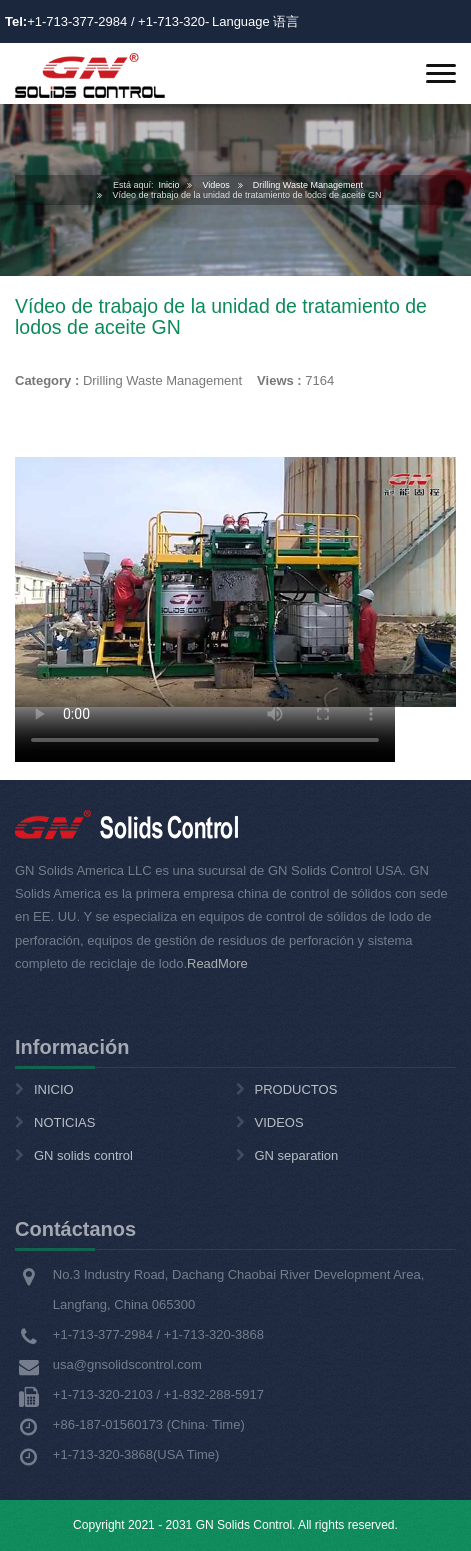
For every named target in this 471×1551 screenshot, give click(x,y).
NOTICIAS (64, 1122)
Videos (215, 185)
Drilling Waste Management (308, 185)
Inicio (168, 185)
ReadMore (217, 963)
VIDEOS (279, 1122)
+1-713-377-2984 (77, 21)
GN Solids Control (244, 1525)
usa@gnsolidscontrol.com (127, 1364)
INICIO (54, 1089)
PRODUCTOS (296, 1089)
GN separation (297, 1155)
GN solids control (83, 1155)
